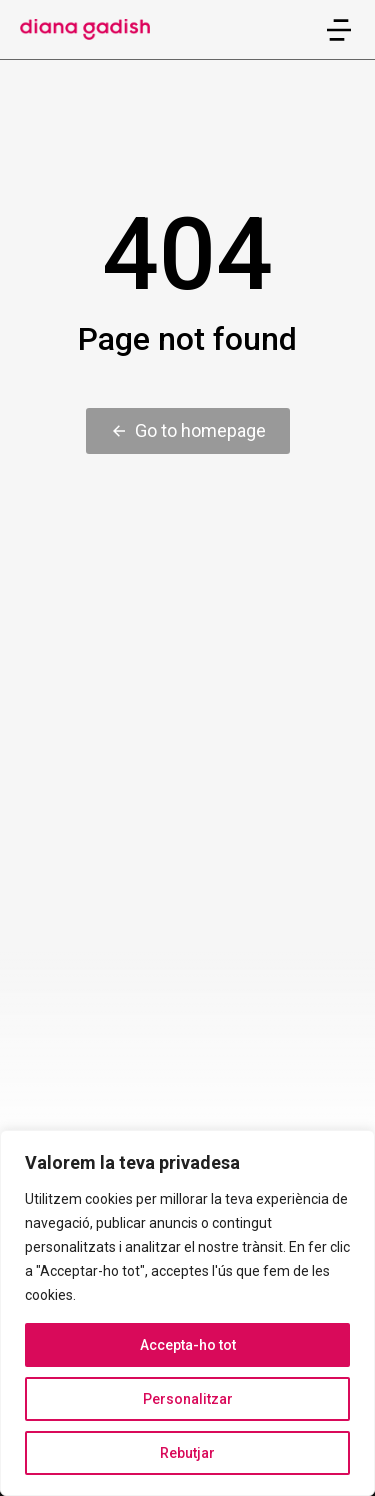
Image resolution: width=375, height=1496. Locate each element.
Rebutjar (187, 1453)
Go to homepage (188, 430)
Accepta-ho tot (188, 1345)
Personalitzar (188, 1399)
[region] (187, 1313)
